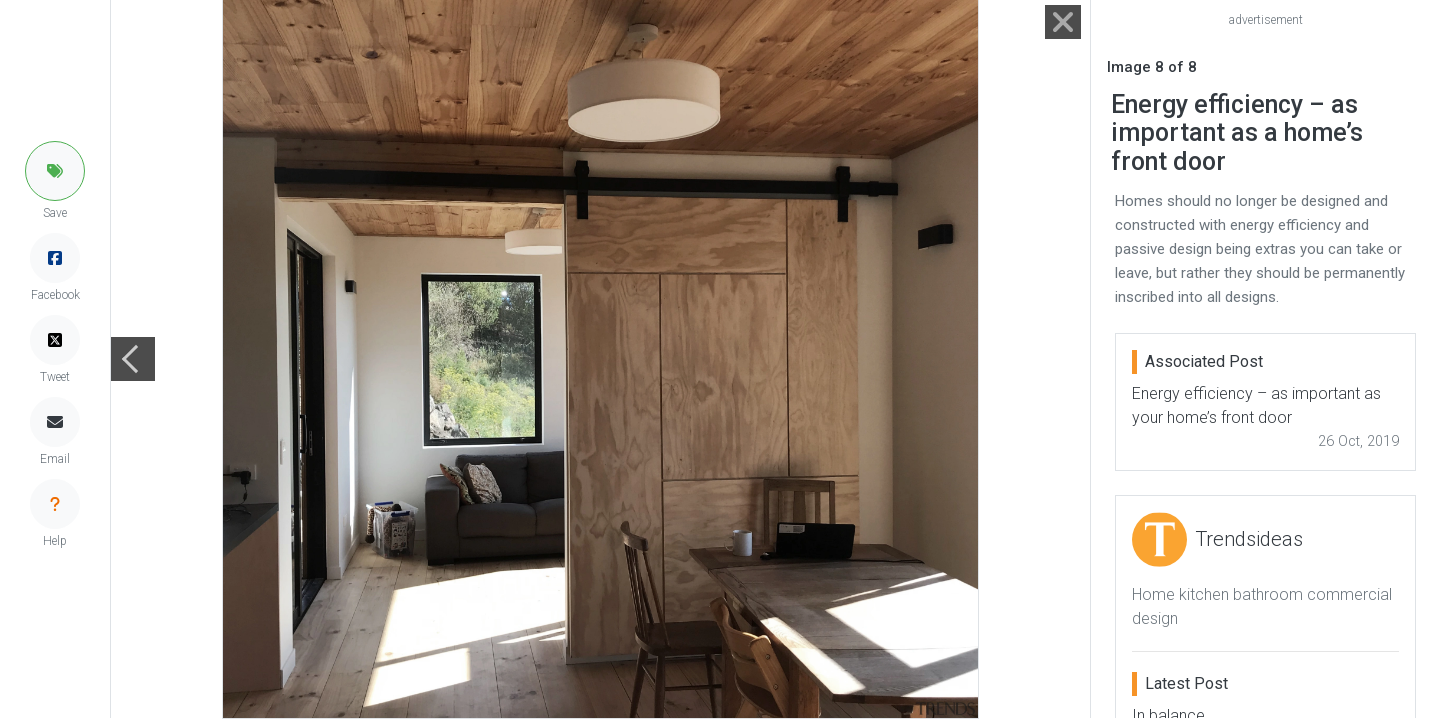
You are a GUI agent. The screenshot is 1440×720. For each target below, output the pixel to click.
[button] (55, 171)
